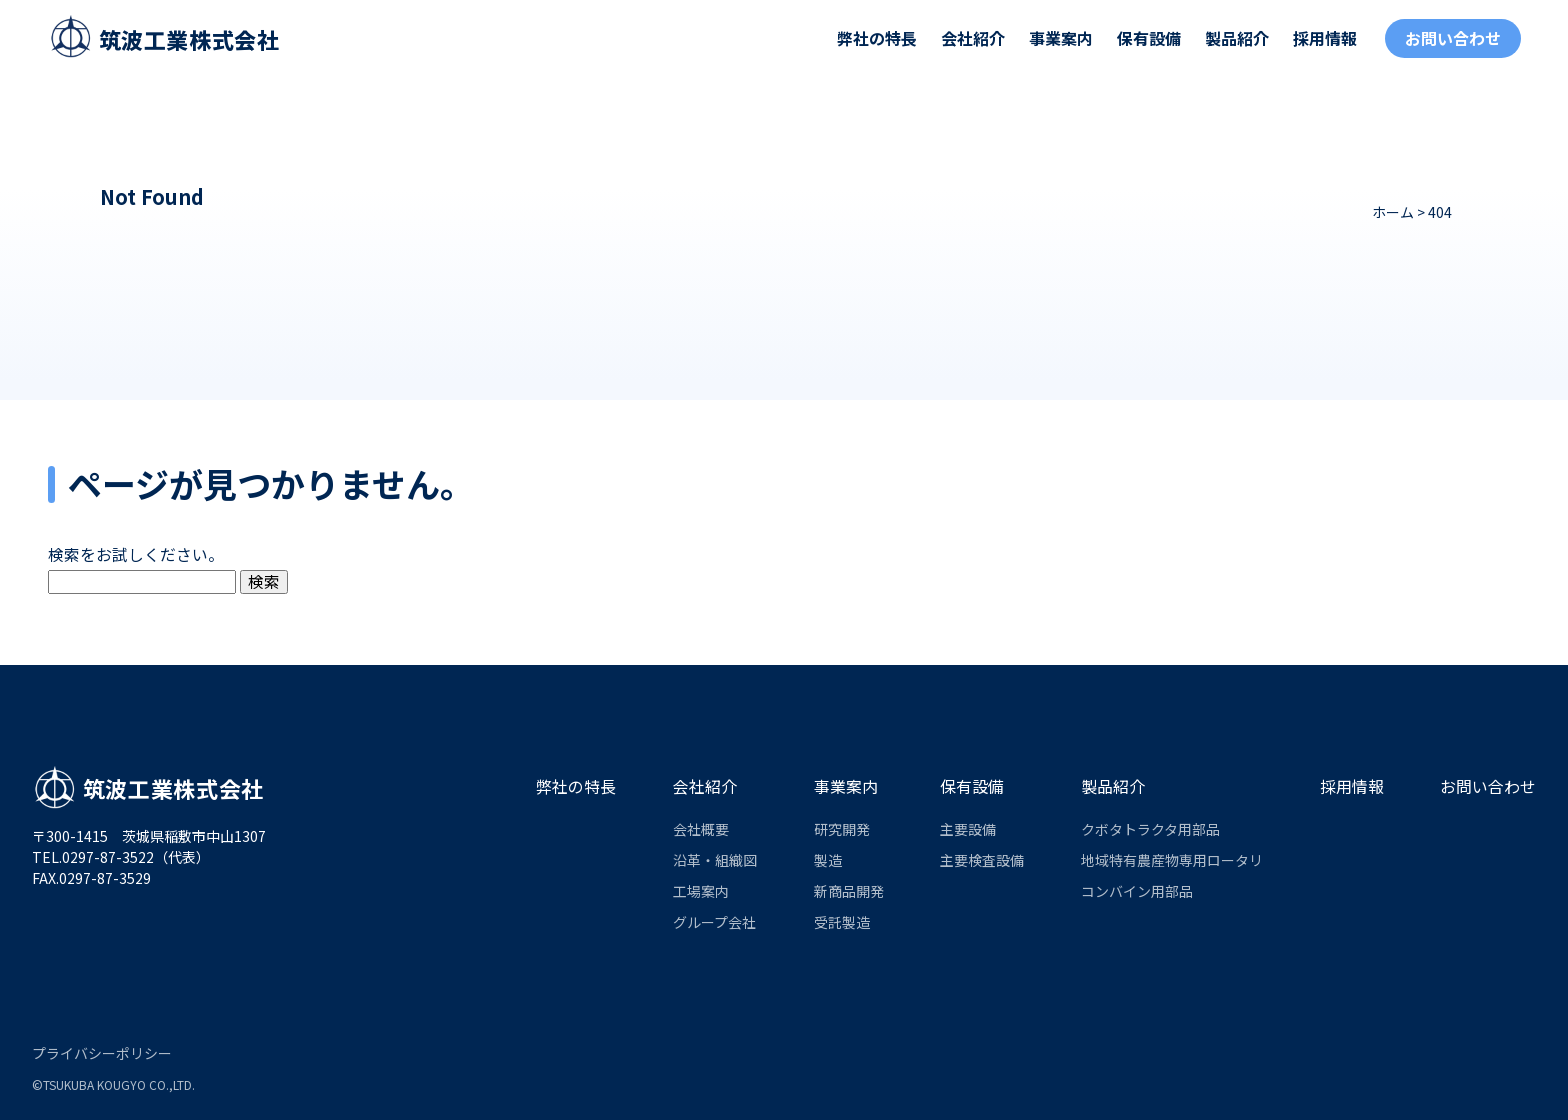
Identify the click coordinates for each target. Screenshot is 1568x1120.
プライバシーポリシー (102, 1053)
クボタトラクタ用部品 (1150, 829)
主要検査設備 (982, 860)
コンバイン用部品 (1137, 891)
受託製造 (842, 922)
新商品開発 (849, 891)
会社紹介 (973, 38)
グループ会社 (714, 922)
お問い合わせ (1453, 38)
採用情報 (1325, 38)
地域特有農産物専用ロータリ (1172, 860)
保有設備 (1149, 38)
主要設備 (968, 829)
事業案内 (1061, 38)
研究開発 (842, 829)
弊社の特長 (877, 38)
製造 (828, 860)
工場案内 (701, 891)
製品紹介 (1237, 38)
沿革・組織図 (715, 860)
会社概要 (701, 829)
